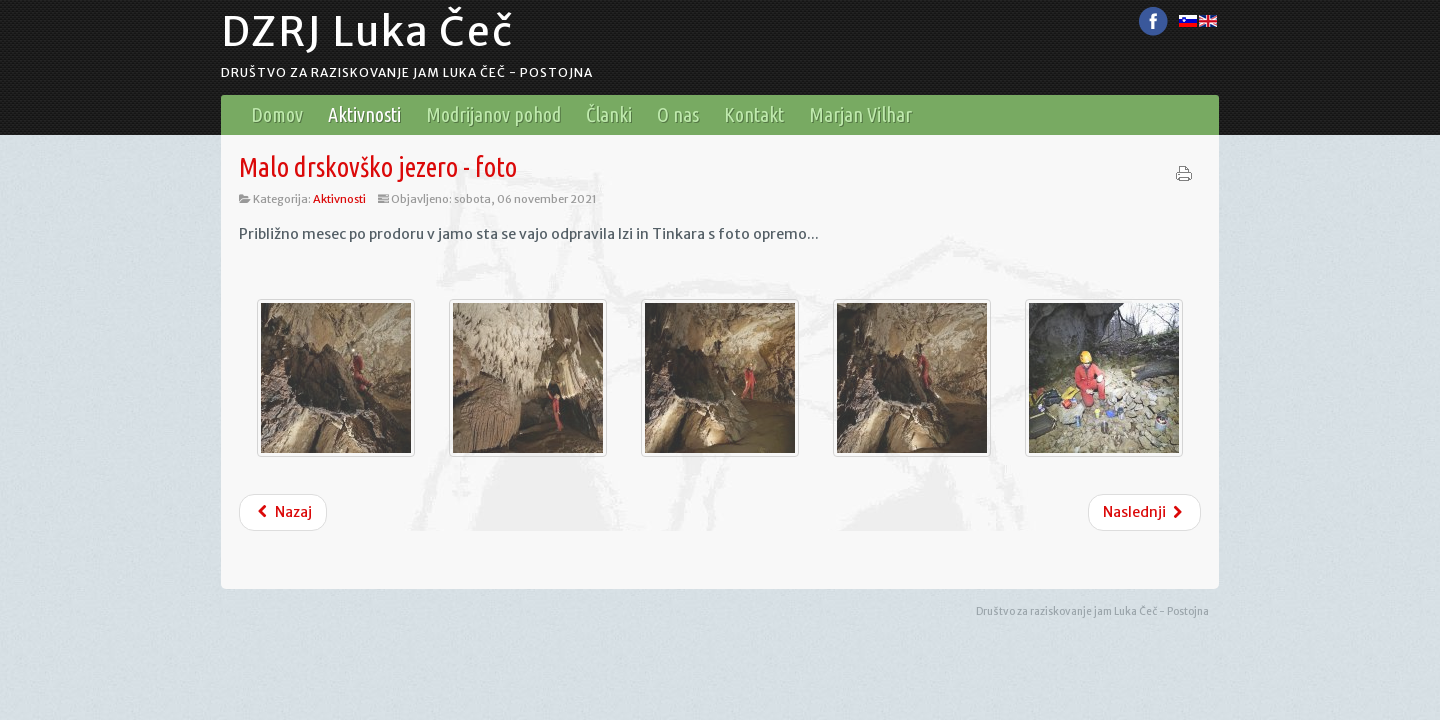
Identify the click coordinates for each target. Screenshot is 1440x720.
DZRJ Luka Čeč (367, 32)
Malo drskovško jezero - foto (378, 167)
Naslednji (1145, 512)
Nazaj (283, 512)
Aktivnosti (339, 199)
